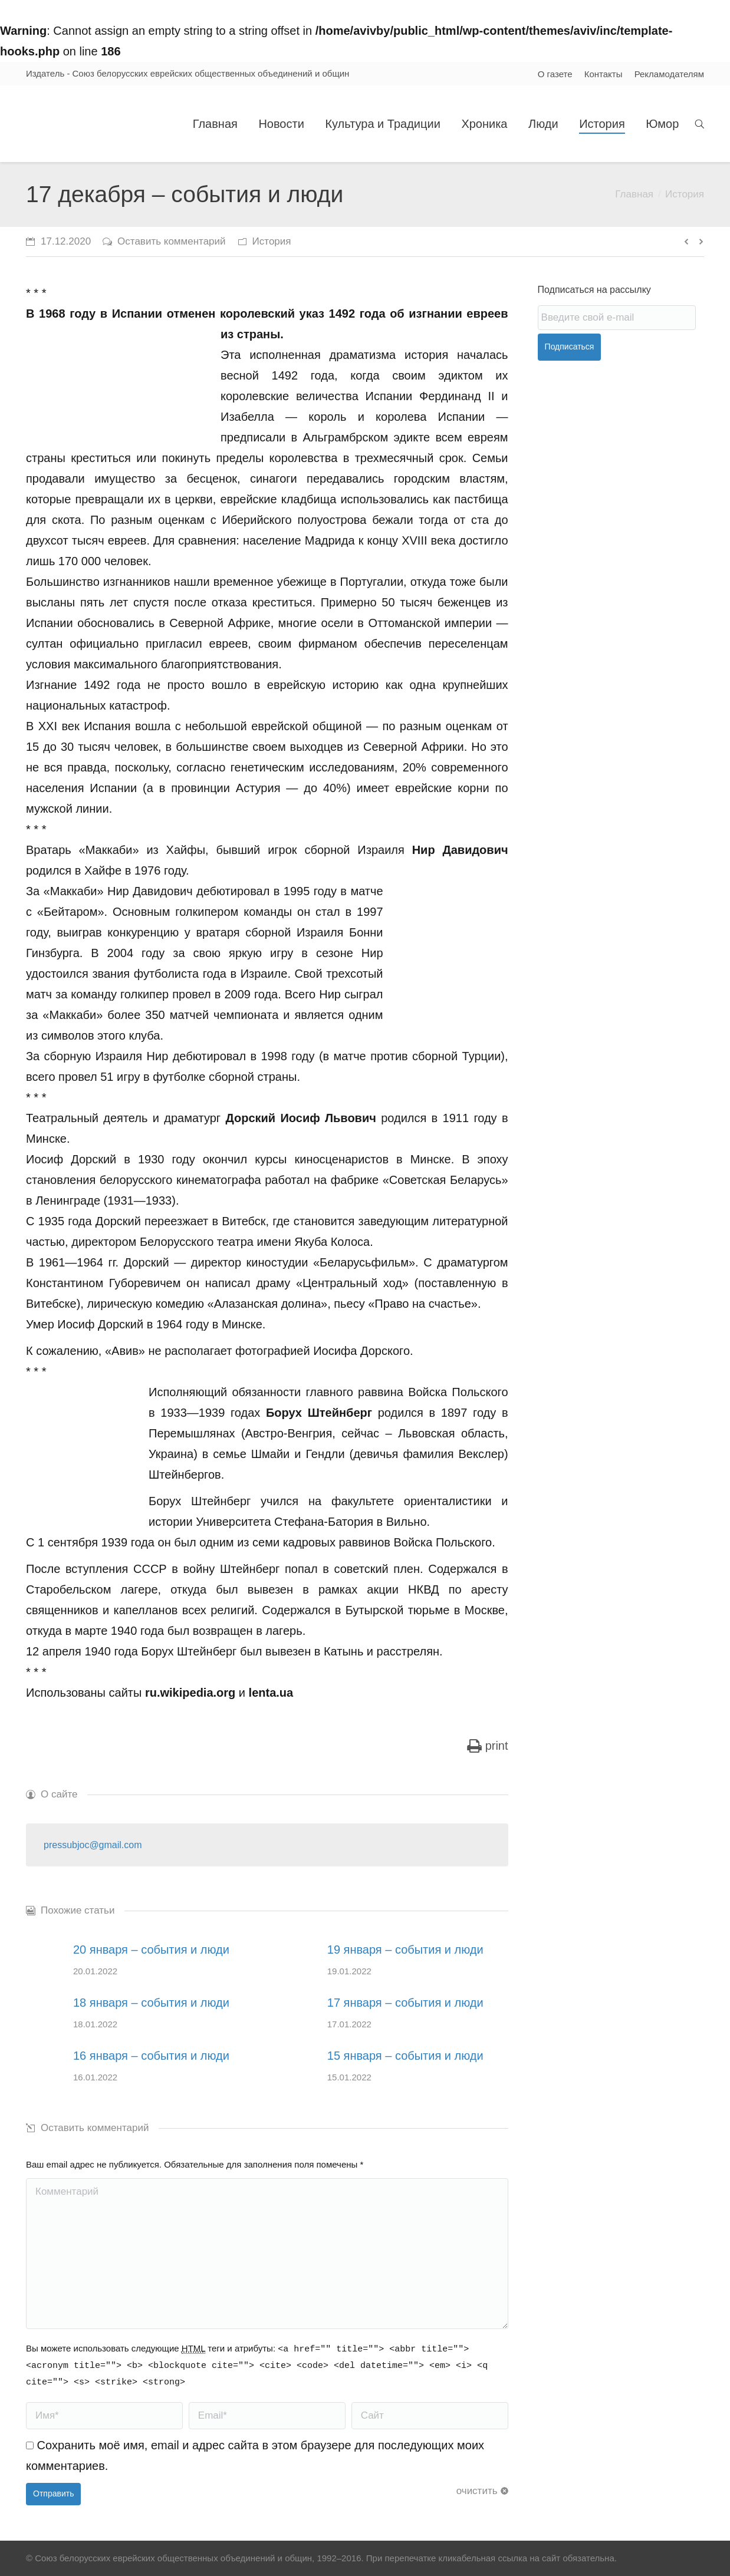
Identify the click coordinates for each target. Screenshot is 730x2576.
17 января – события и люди (405, 2002)
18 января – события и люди (151, 2002)
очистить (477, 2490)
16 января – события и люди (151, 2055)
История (684, 194)
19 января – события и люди (405, 1949)
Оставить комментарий (171, 241)
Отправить (53, 2493)
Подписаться (569, 346)
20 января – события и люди (151, 1949)
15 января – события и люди (405, 2055)
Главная (634, 194)
